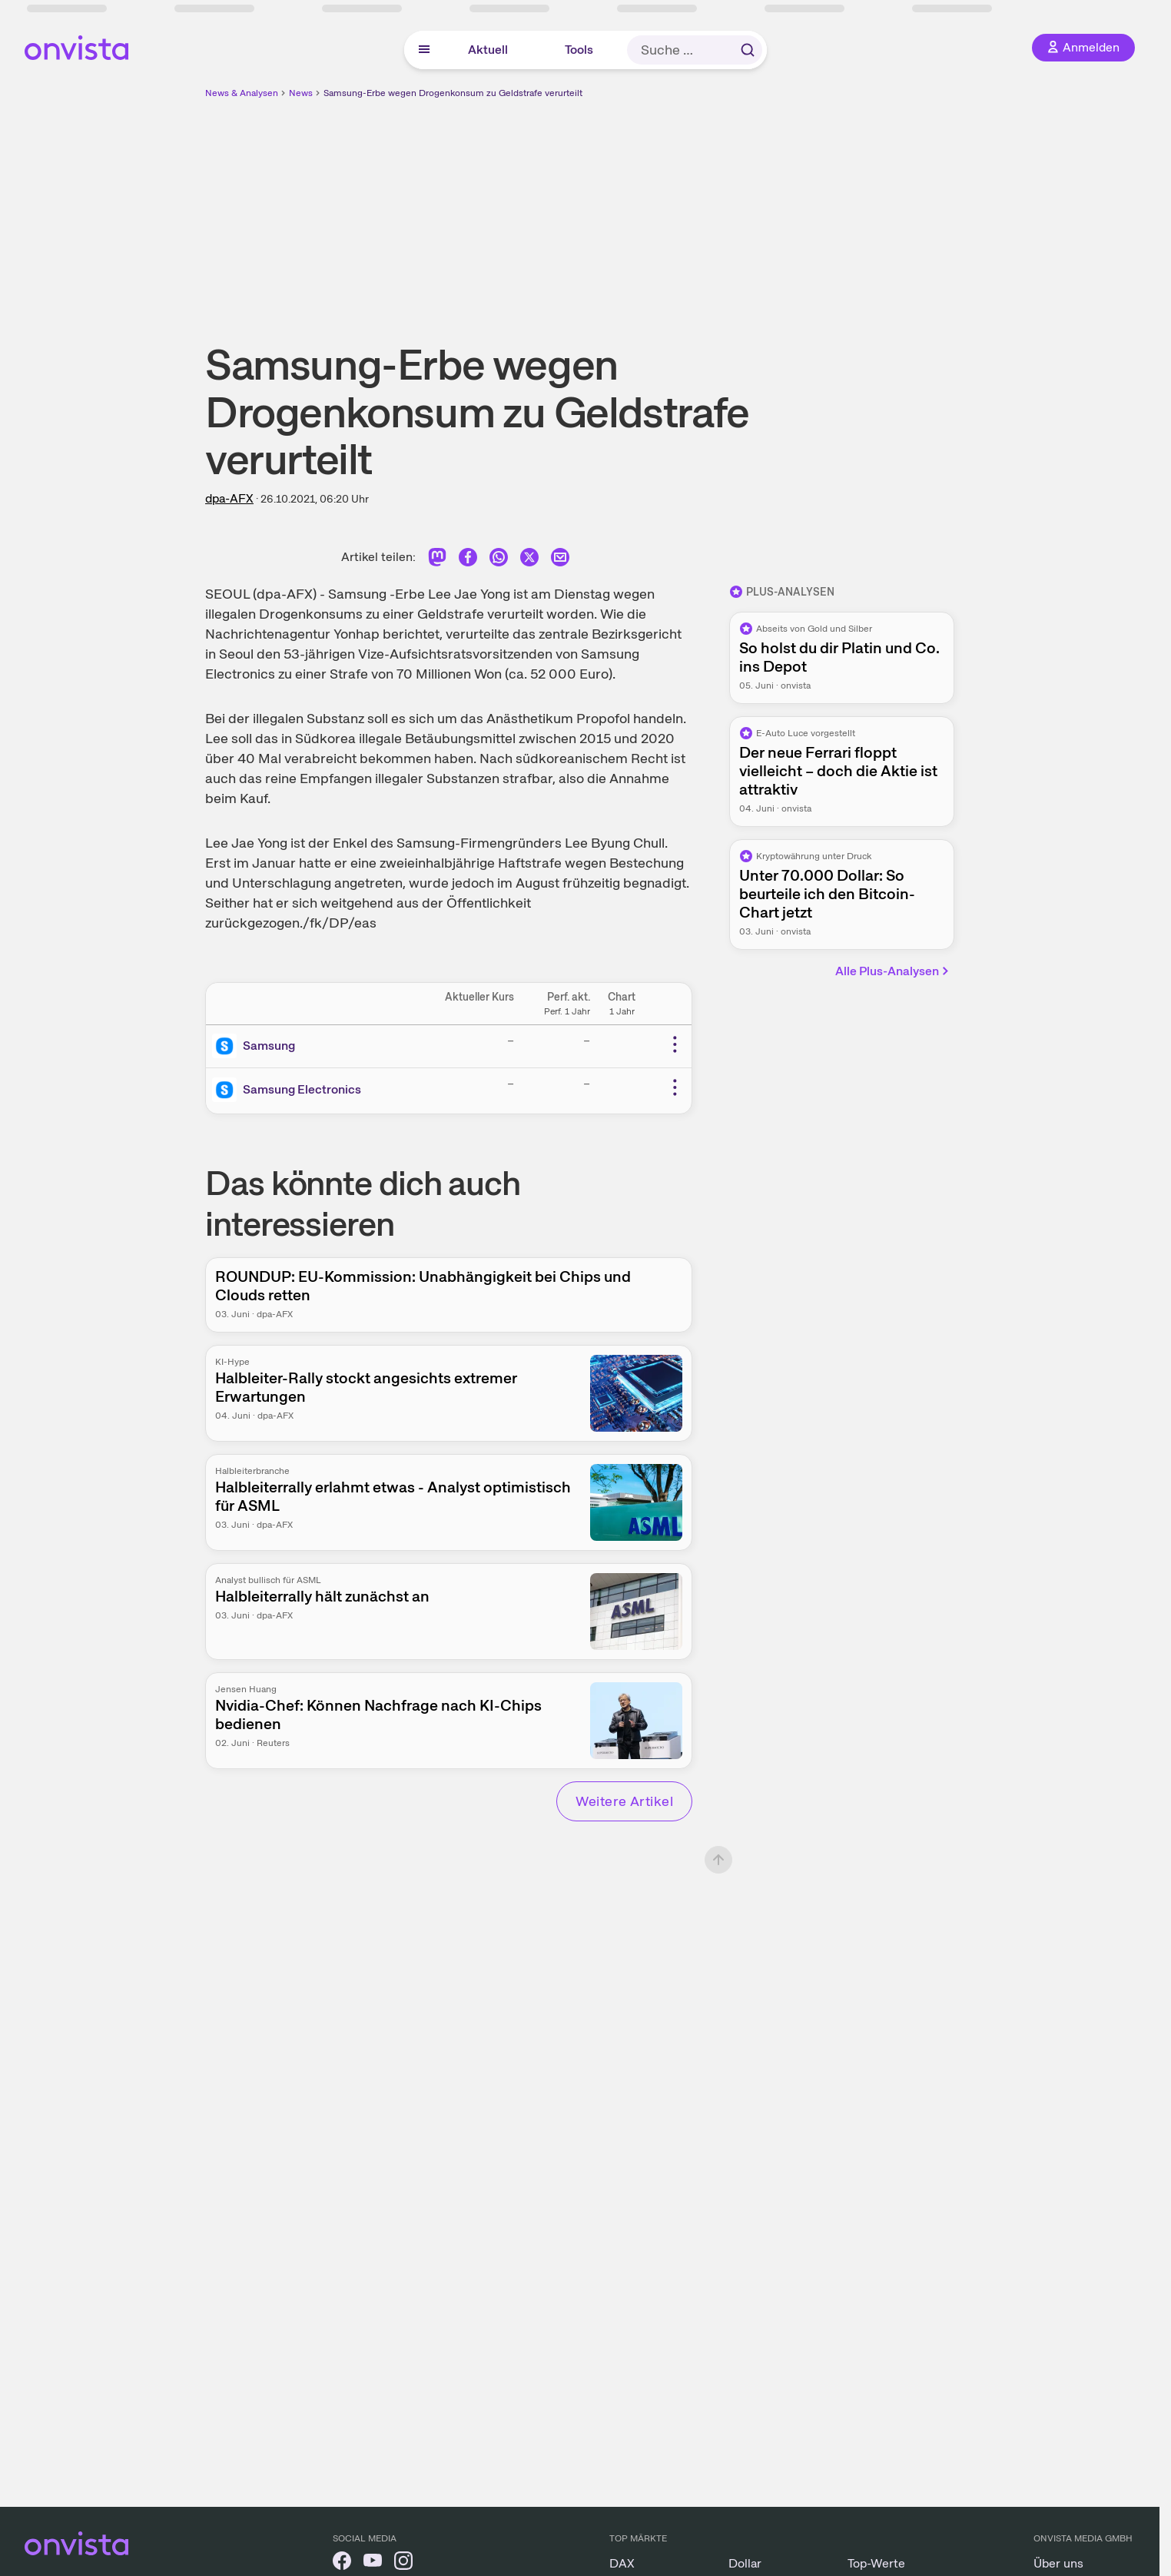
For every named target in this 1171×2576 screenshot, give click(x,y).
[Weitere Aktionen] (674, 1044)
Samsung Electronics (302, 1089)
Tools (579, 49)
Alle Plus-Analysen (893, 971)
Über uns (1058, 2563)
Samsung (269, 1045)
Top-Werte (876, 2563)
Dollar (744, 2563)
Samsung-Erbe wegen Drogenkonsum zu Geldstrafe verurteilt (452, 93)
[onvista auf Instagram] (403, 2563)
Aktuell (488, 49)
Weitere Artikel (624, 1801)
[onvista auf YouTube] (372, 2563)
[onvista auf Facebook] (342, 2563)
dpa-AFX (229, 498)
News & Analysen (241, 93)
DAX (622, 2563)
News (301, 93)
